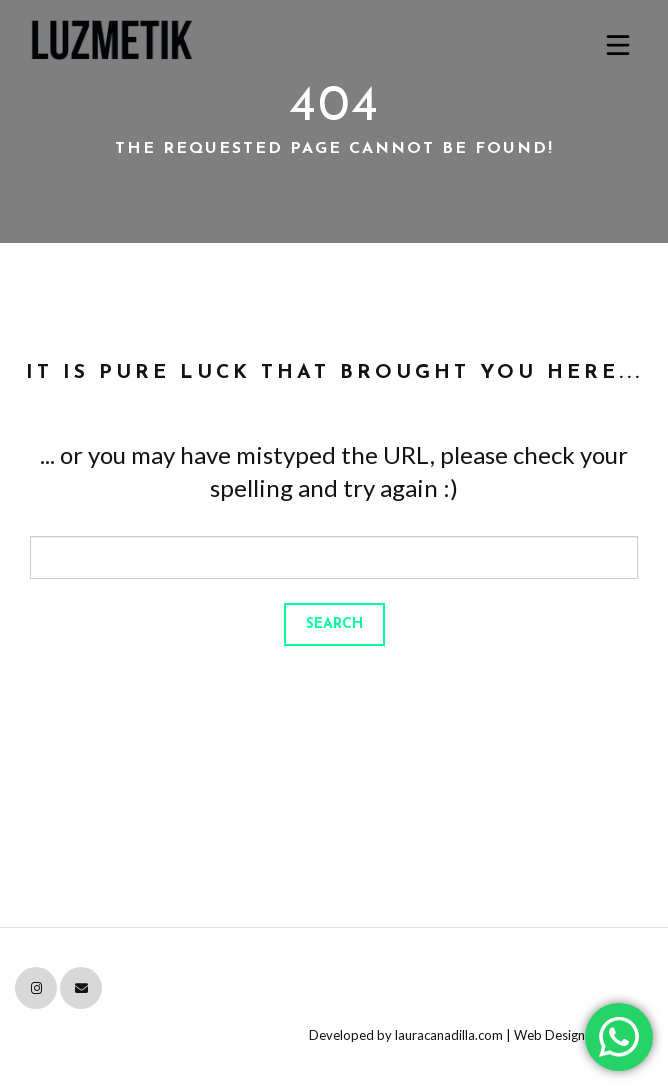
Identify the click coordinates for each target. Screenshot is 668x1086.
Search (334, 624)
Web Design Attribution (583, 1035)
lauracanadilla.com (449, 1035)
